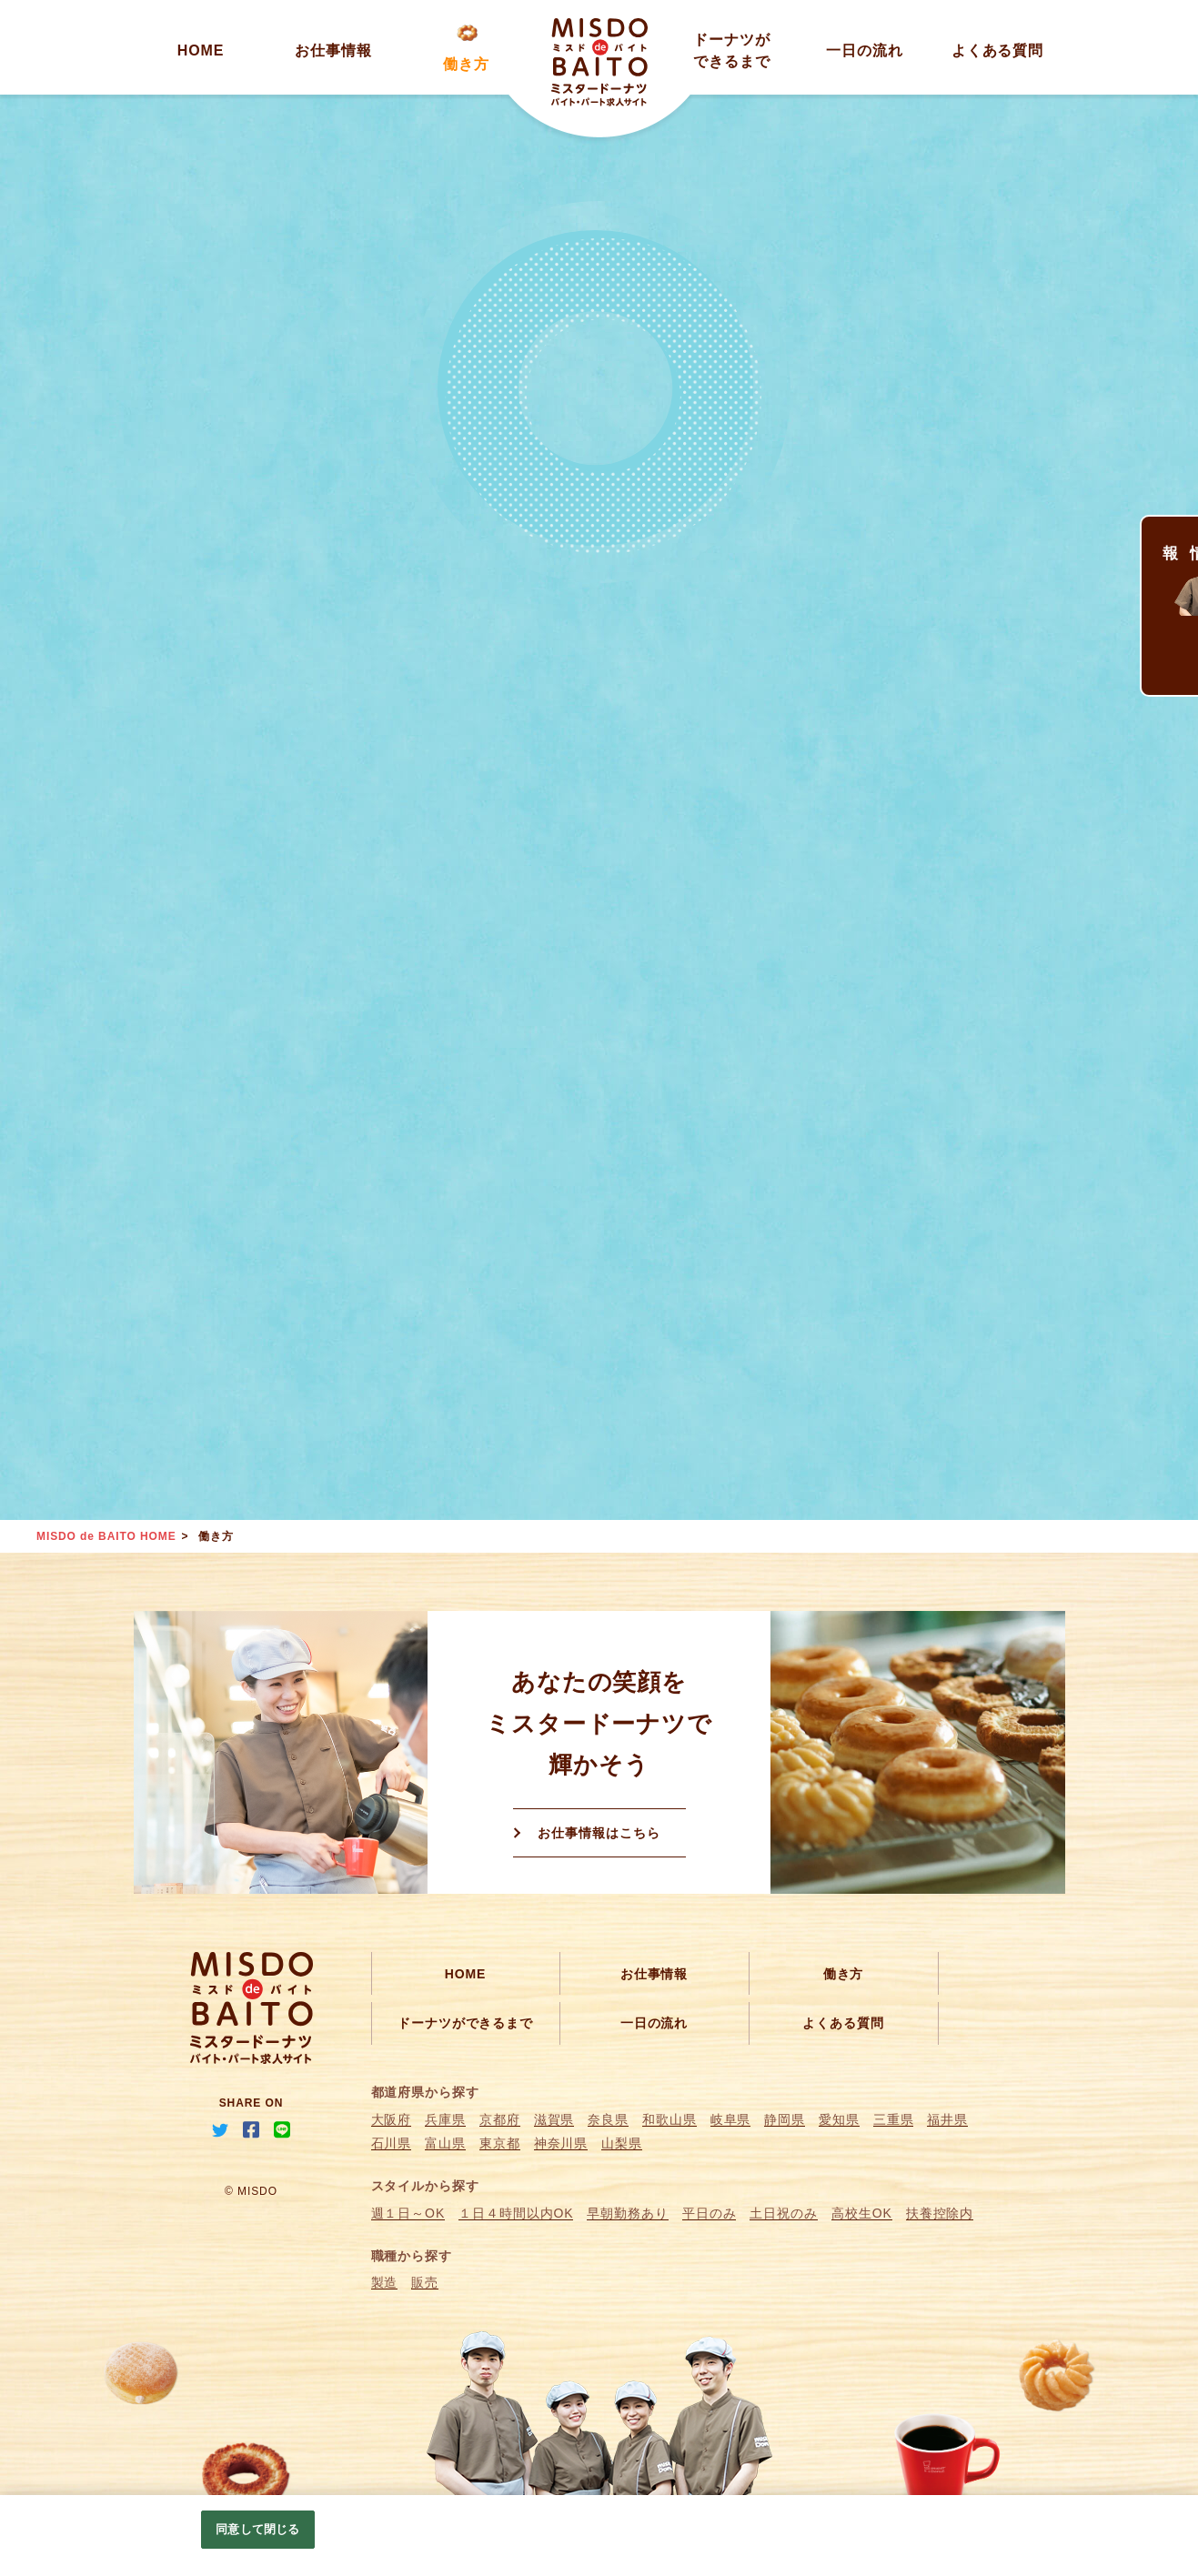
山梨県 (621, 2143)
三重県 (893, 2119)
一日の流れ (864, 50)
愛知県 (839, 2119)
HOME (201, 50)
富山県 (445, 2143)
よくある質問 (997, 50)
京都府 (499, 2119)
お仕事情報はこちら (598, 1833)
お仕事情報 (333, 50)
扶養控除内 (940, 2213)
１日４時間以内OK (515, 2213)
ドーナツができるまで (465, 2023)
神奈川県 (561, 2143)
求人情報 (1170, 537)
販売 (424, 2282)
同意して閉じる (257, 2529)
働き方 (466, 64)
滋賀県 (554, 2119)
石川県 (391, 2143)
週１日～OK (408, 2213)
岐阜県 (730, 2119)
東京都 (499, 2143)
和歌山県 (669, 2119)
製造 (384, 2282)
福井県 (947, 2119)
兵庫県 (445, 2119)
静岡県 (784, 2119)
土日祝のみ (784, 2213)
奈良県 (608, 2119)
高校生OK (861, 2213)
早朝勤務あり (627, 2213)
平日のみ (709, 2213)
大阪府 (391, 2119)
